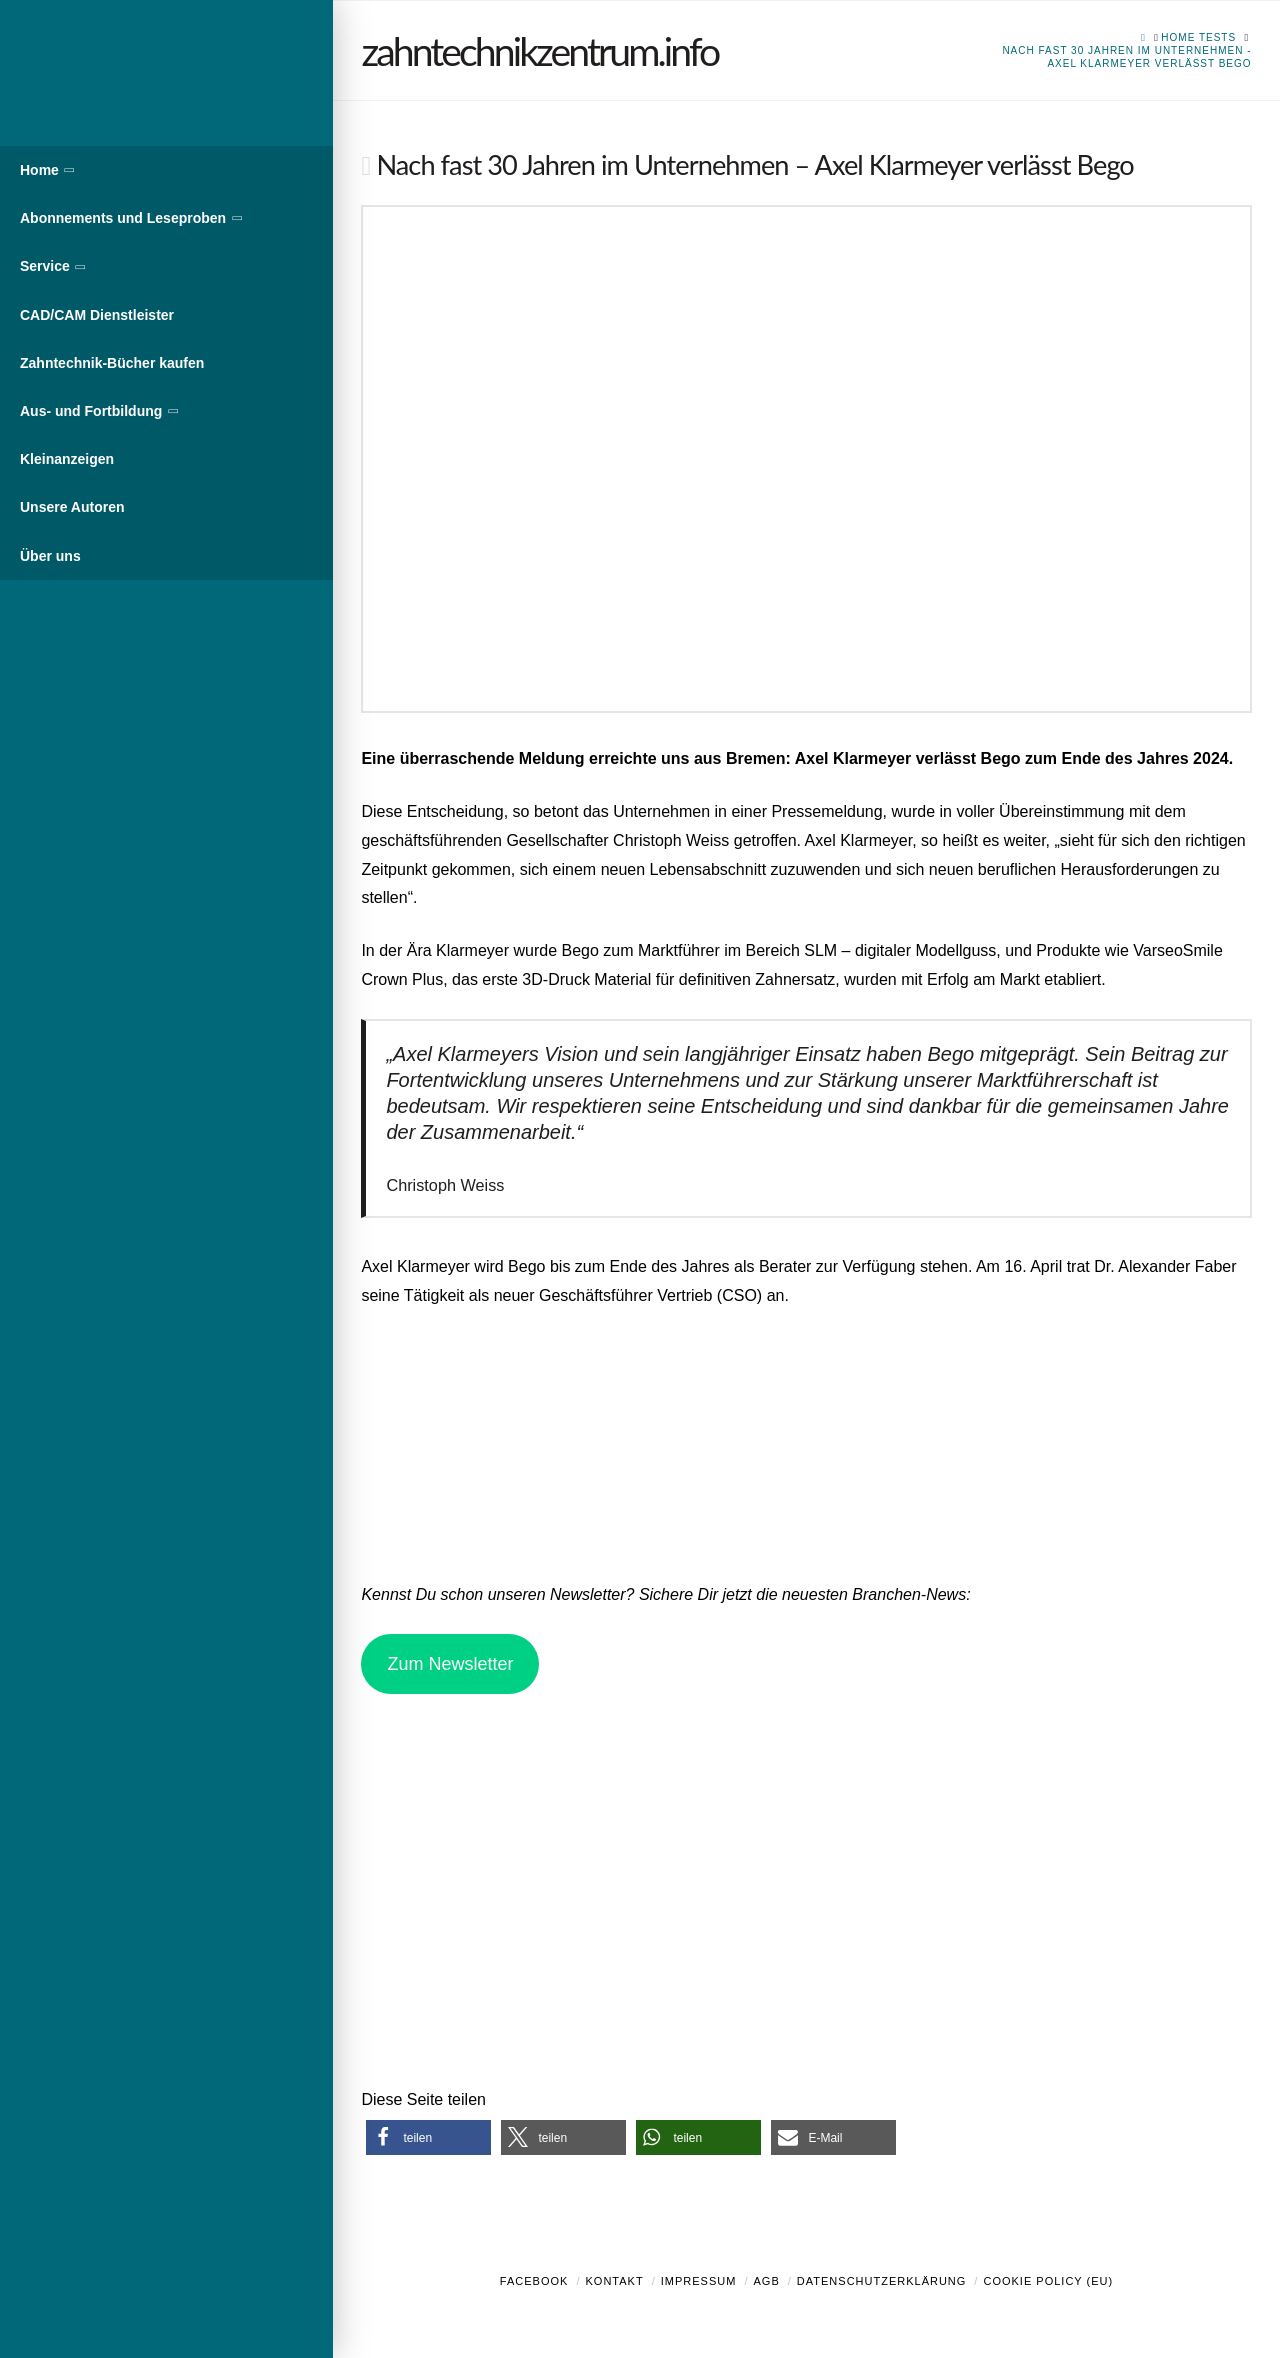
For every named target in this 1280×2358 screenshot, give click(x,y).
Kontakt (615, 2281)
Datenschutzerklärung (882, 2281)
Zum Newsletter (450, 1664)
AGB (766, 2281)
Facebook (534, 2281)
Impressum (699, 2281)
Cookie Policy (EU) (1048, 2281)
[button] (428, 2137)
